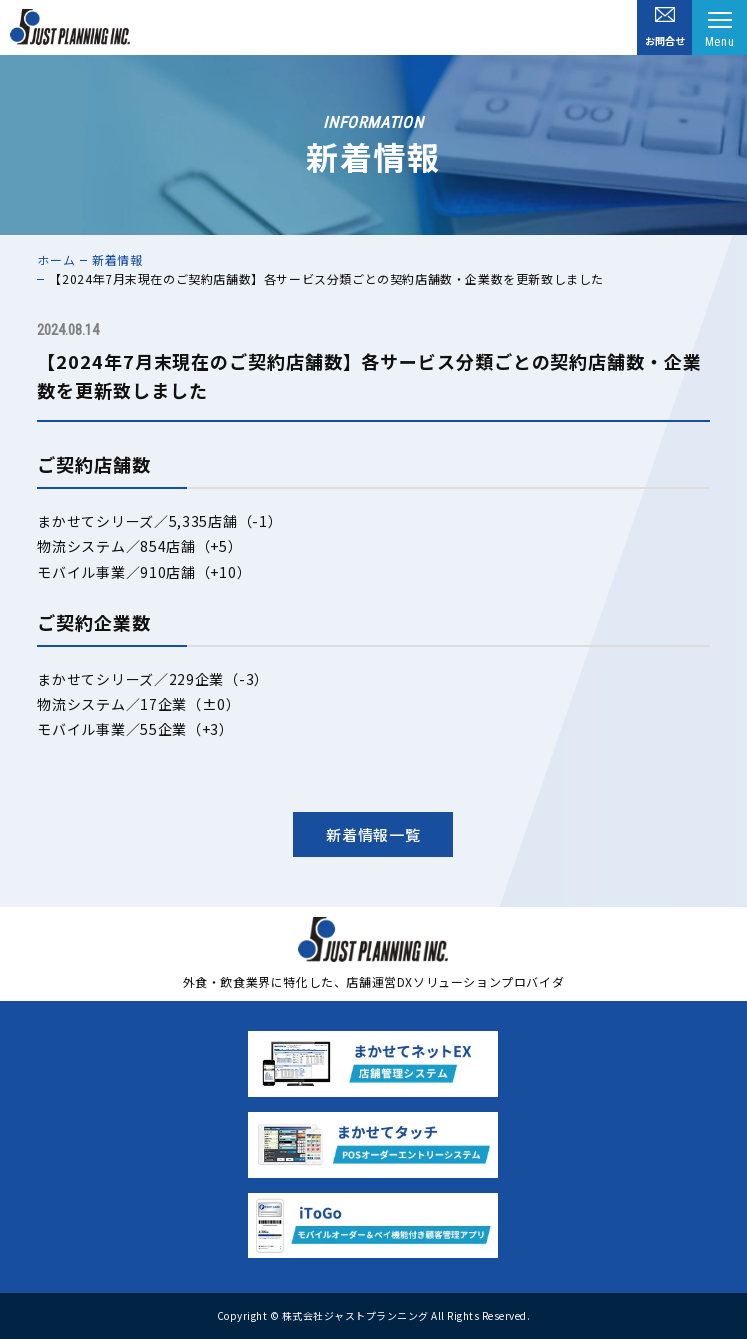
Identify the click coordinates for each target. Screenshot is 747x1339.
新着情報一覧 (373, 834)
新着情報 (117, 259)
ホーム (56, 259)
